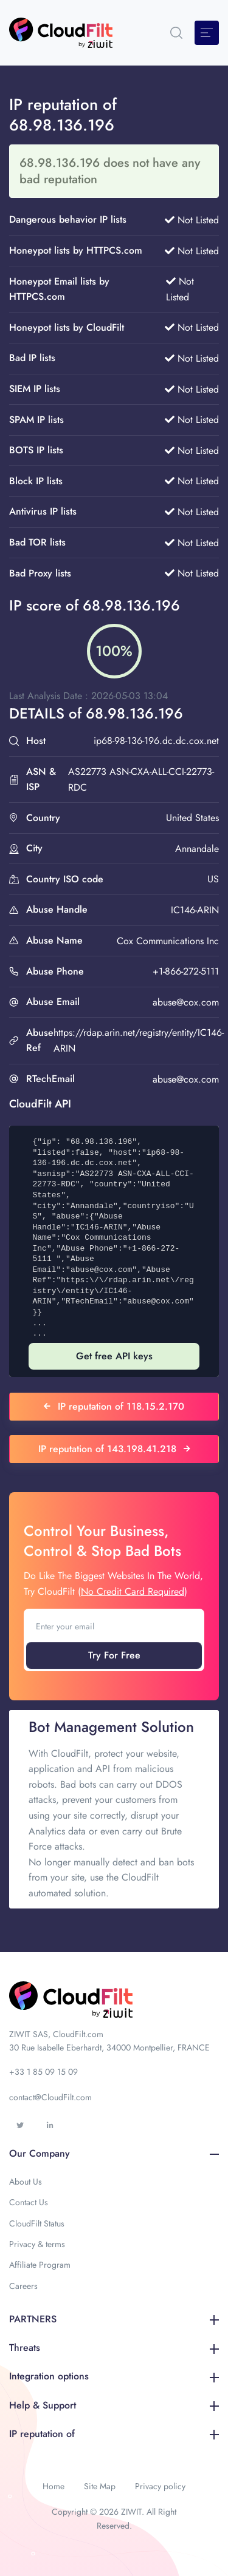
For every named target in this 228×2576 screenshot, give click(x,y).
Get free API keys (114, 1356)
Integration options (114, 2376)
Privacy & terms (37, 2244)
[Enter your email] (114, 1626)
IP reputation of (114, 2434)
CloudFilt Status (36, 2223)
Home (53, 2486)
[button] (176, 33)
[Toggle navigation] (207, 33)
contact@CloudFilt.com (50, 2097)
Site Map (100, 2486)
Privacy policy (160, 2486)
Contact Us (28, 2202)
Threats (114, 2348)
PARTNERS (114, 2319)
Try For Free (114, 1655)
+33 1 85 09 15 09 (43, 2072)
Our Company (114, 2153)
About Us (25, 2181)
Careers (23, 2286)
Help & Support (114, 2405)
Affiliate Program (40, 2265)
